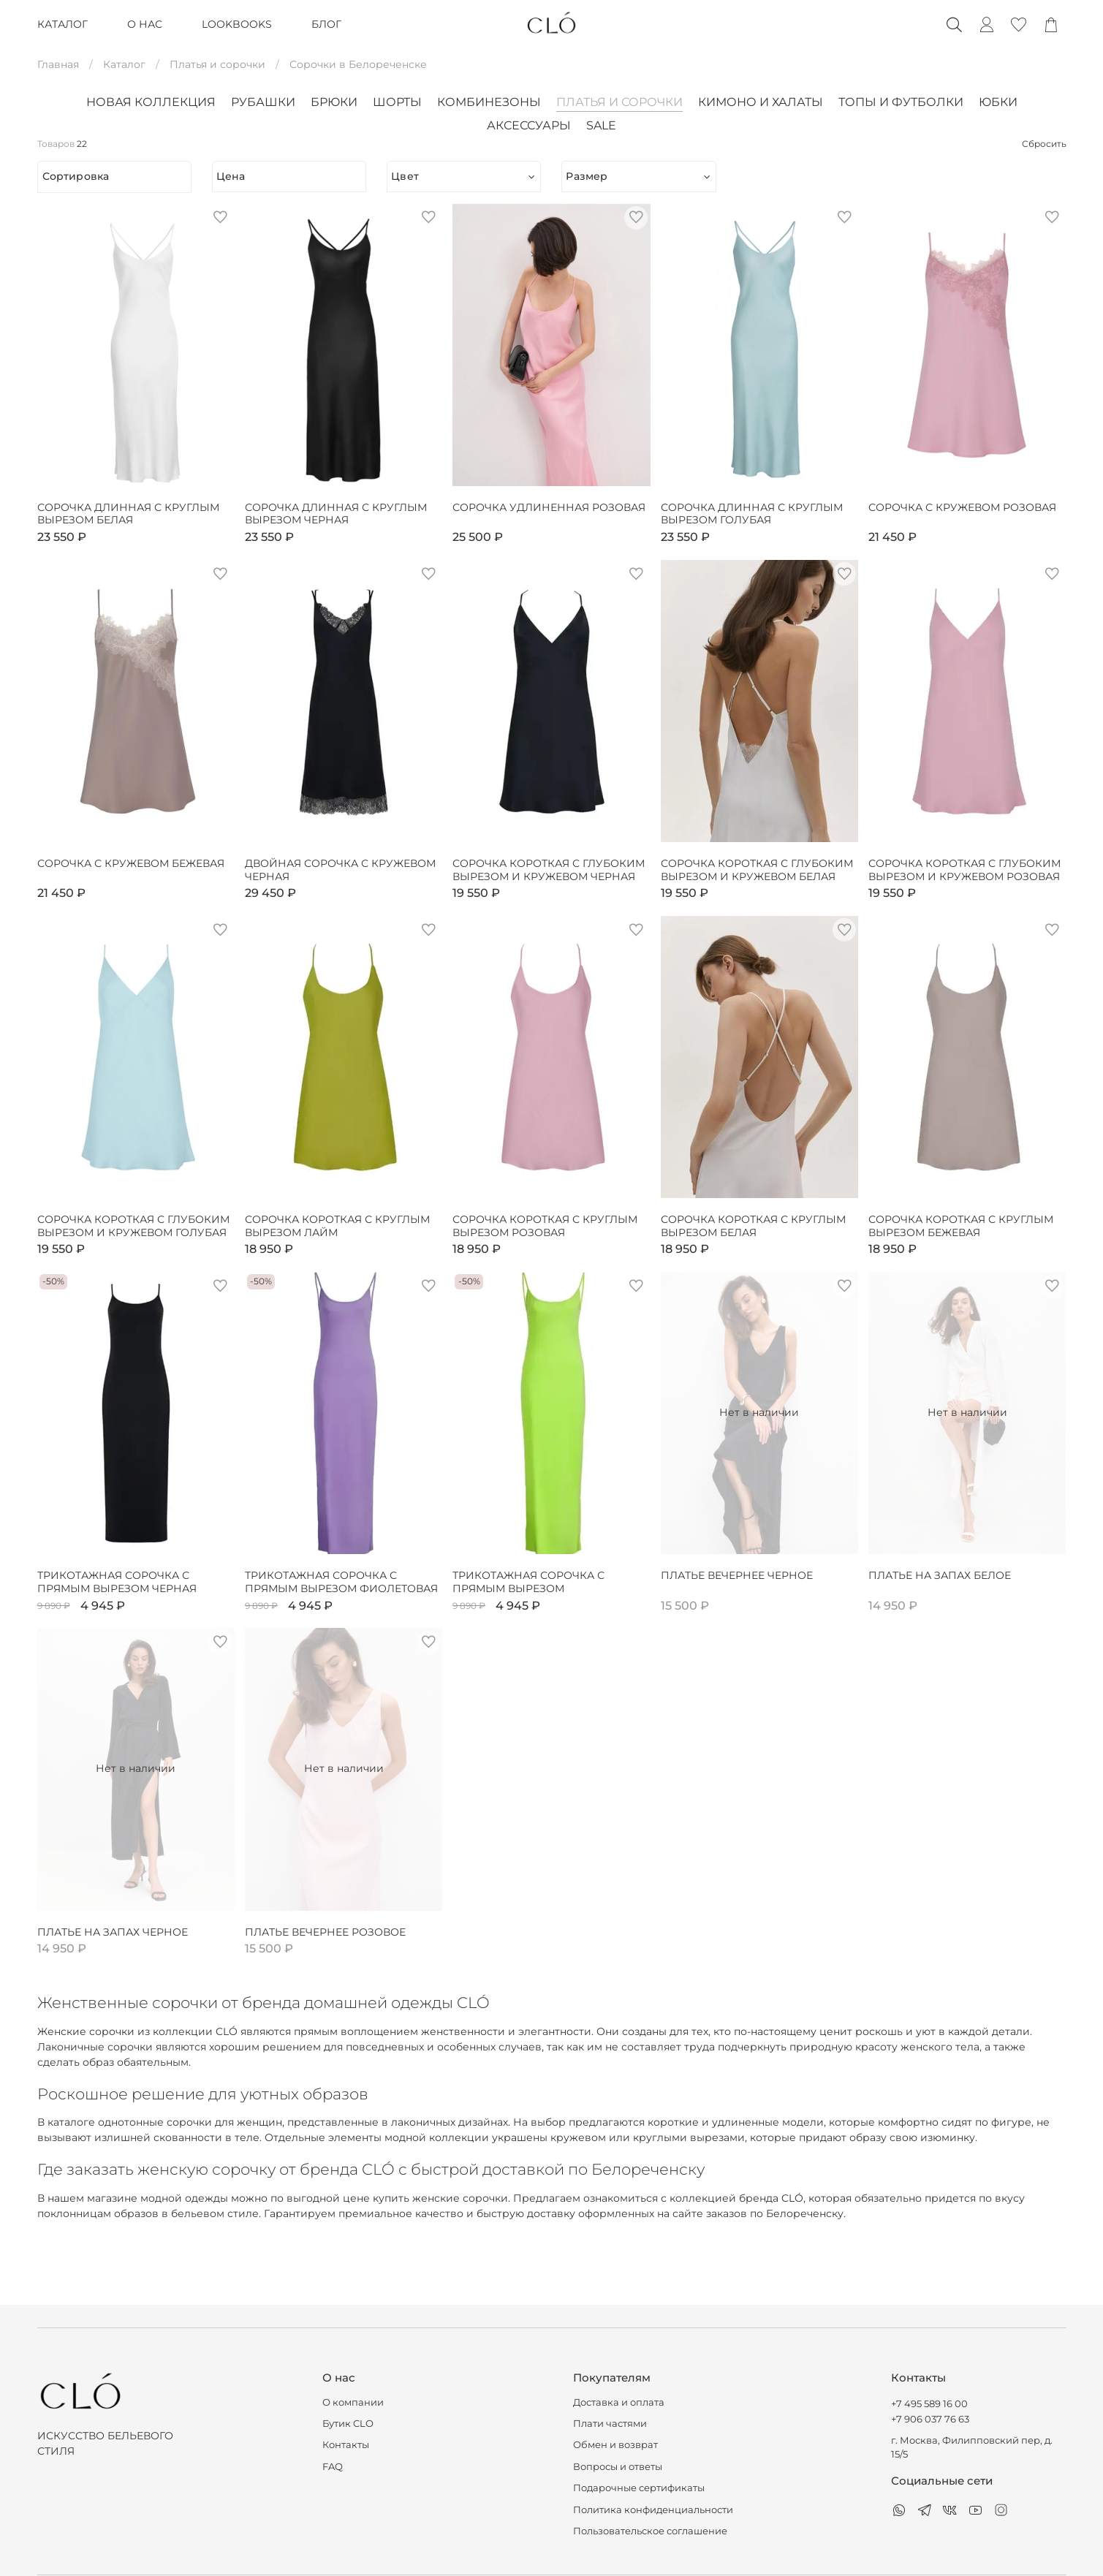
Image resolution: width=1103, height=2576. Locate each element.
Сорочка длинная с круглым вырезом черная (336, 514)
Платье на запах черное (112, 1932)
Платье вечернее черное (737, 1575)
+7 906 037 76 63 (930, 2419)
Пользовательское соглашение (650, 2531)
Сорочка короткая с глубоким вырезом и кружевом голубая (133, 1226)
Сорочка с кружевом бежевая (130, 863)
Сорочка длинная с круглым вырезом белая (128, 514)
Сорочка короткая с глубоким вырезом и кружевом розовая (964, 870)
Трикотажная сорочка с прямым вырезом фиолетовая (341, 1582)
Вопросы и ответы (617, 2466)
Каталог (124, 64)
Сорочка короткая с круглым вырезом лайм (337, 1226)
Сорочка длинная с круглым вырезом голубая (752, 514)
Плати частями (610, 2423)
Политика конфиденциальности (653, 2509)
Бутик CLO (348, 2423)
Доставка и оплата (618, 2402)
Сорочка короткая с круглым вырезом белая (753, 1226)
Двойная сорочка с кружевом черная (340, 870)
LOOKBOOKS (237, 24)
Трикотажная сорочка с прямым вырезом (528, 1582)
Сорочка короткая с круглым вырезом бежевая (960, 1226)
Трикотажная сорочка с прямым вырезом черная (117, 1582)
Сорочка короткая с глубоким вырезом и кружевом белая (757, 870)
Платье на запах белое (939, 1575)
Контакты (345, 2444)
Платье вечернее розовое (325, 1932)
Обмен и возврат (615, 2444)
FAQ (332, 2466)
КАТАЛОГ (62, 24)
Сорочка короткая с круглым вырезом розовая (544, 1226)
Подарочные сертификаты (639, 2487)
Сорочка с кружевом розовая (962, 507)
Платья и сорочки (217, 64)
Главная (58, 64)
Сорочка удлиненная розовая (548, 507)
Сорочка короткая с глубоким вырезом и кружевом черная (548, 870)
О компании (353, 2402)
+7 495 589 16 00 (929, 2403)
